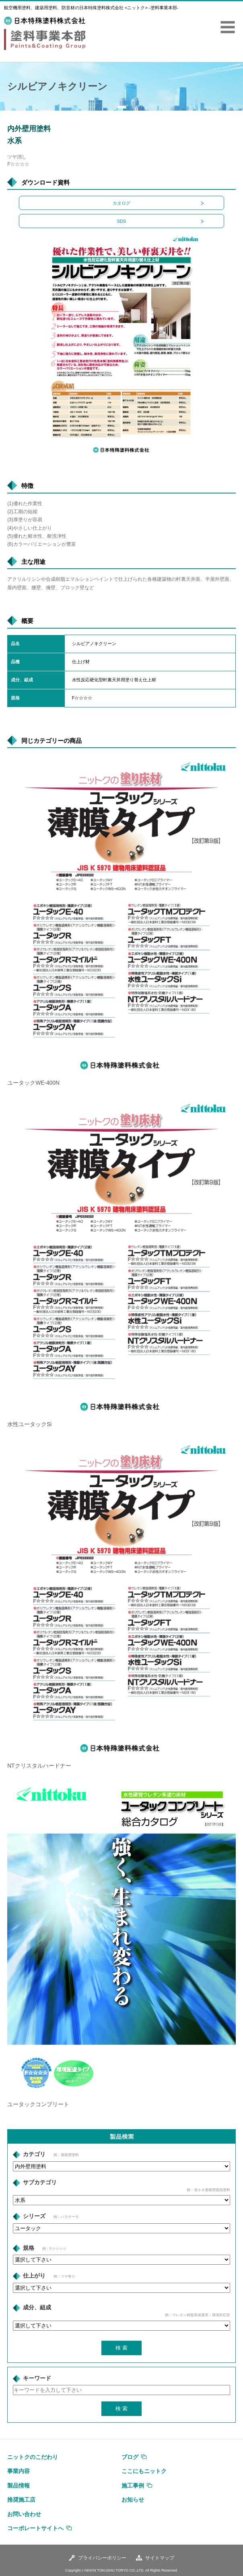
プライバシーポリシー (102, 2558)
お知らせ (133, 2499)
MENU (228, 27)
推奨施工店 (21, 2499)
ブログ (130, 2457)
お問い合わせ (24, 2514)
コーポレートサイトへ (35, 2528)
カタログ (121, 203)
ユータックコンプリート (38, 2104)
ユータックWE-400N (33, 1083)
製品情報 (18, 2485)
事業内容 (18, 2471)
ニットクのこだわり (32, 2457)
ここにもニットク (144, 2471)
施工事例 (133, 2485)
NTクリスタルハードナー (39, 1766)
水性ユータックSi (29, 1424)
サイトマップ (159, 2558)
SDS (121, 221)
